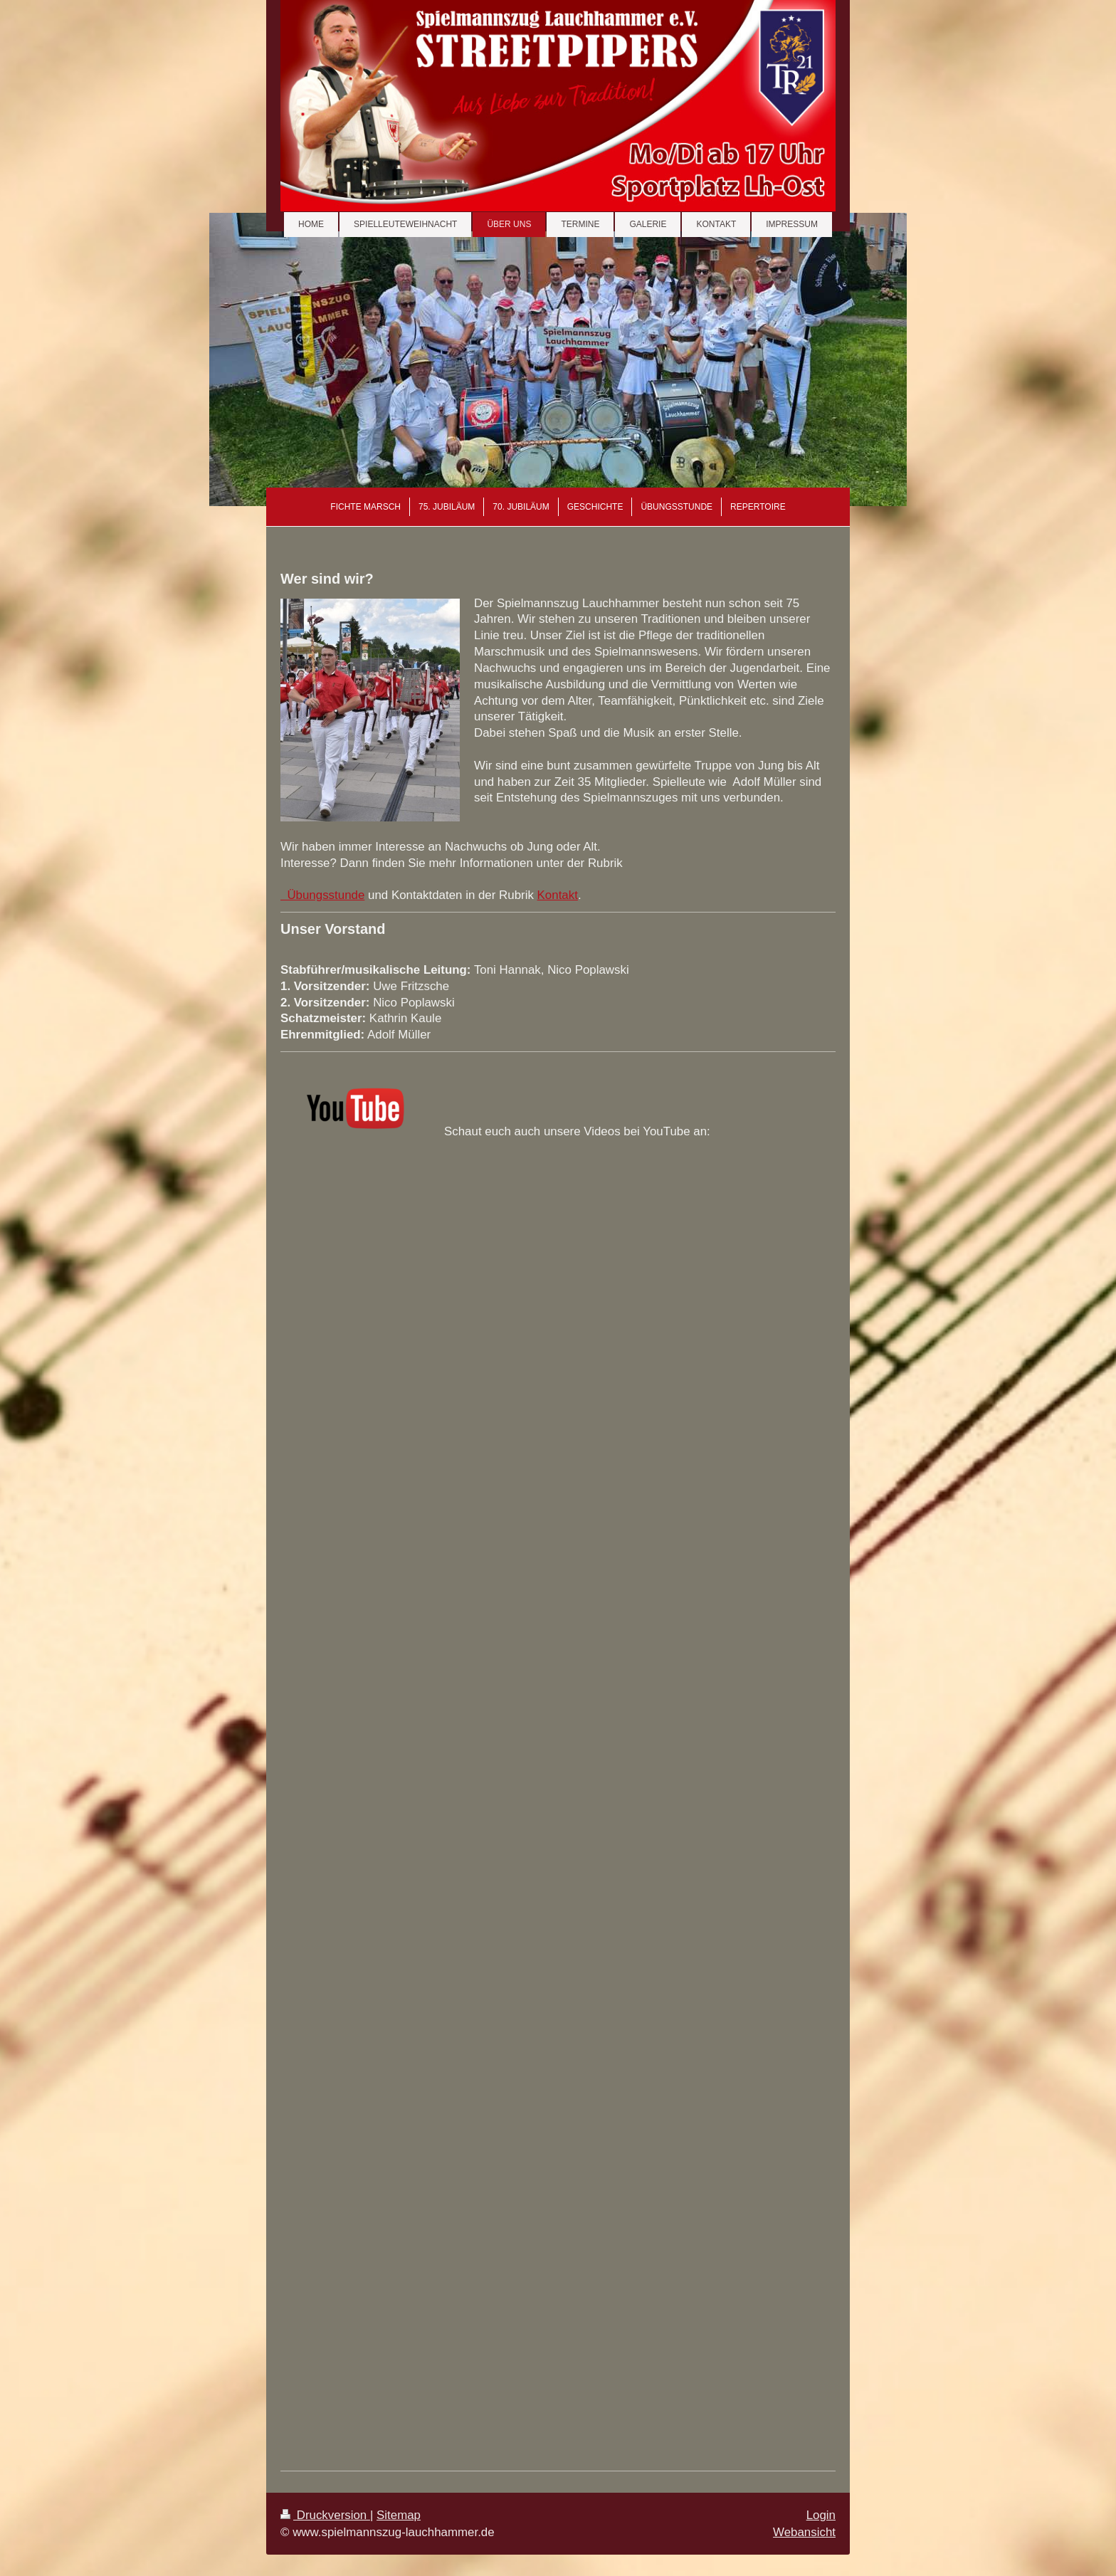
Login (821, 2515)
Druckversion (325, 2515)
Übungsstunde (322, 895)
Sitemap (399, 2515)
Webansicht (804, 2532)
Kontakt (557, 895)
